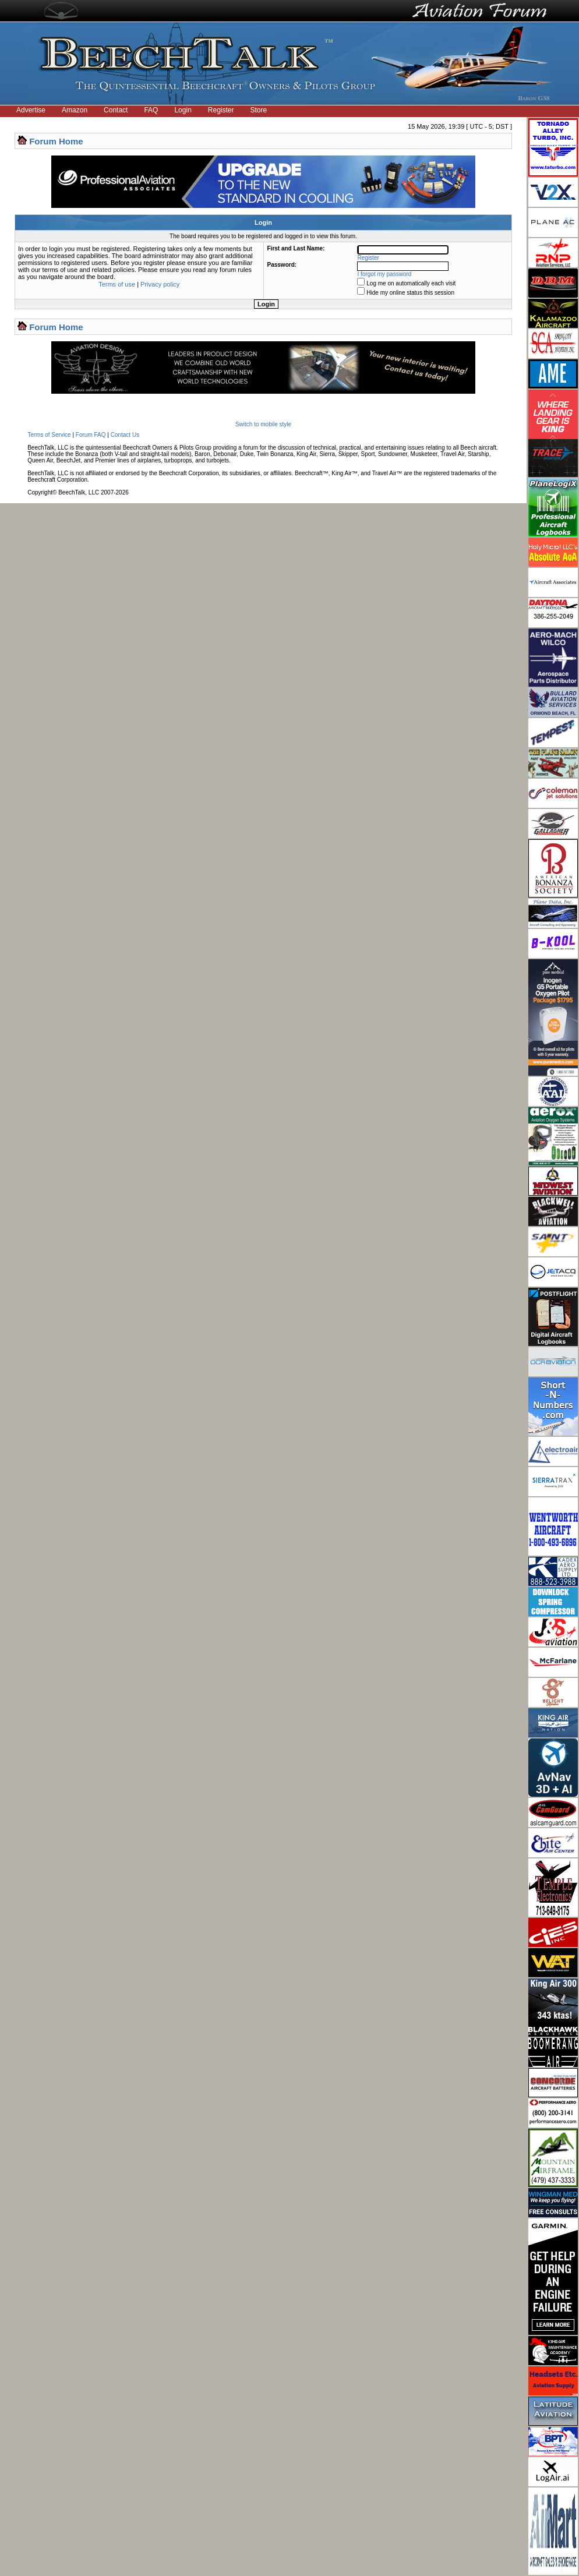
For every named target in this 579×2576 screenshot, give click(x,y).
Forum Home (56, 141)
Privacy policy (159, 284)
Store (258, 110)
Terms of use (116, 284)
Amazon (74, 110)
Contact (116, 110)
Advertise (30, 110)
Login (182, 110)
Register (221, 110)
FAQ (151, 110)
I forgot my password (385, 274)
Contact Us (125, 435)
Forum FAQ (91, 435)
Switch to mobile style (263, 424)
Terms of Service (48, 435)
